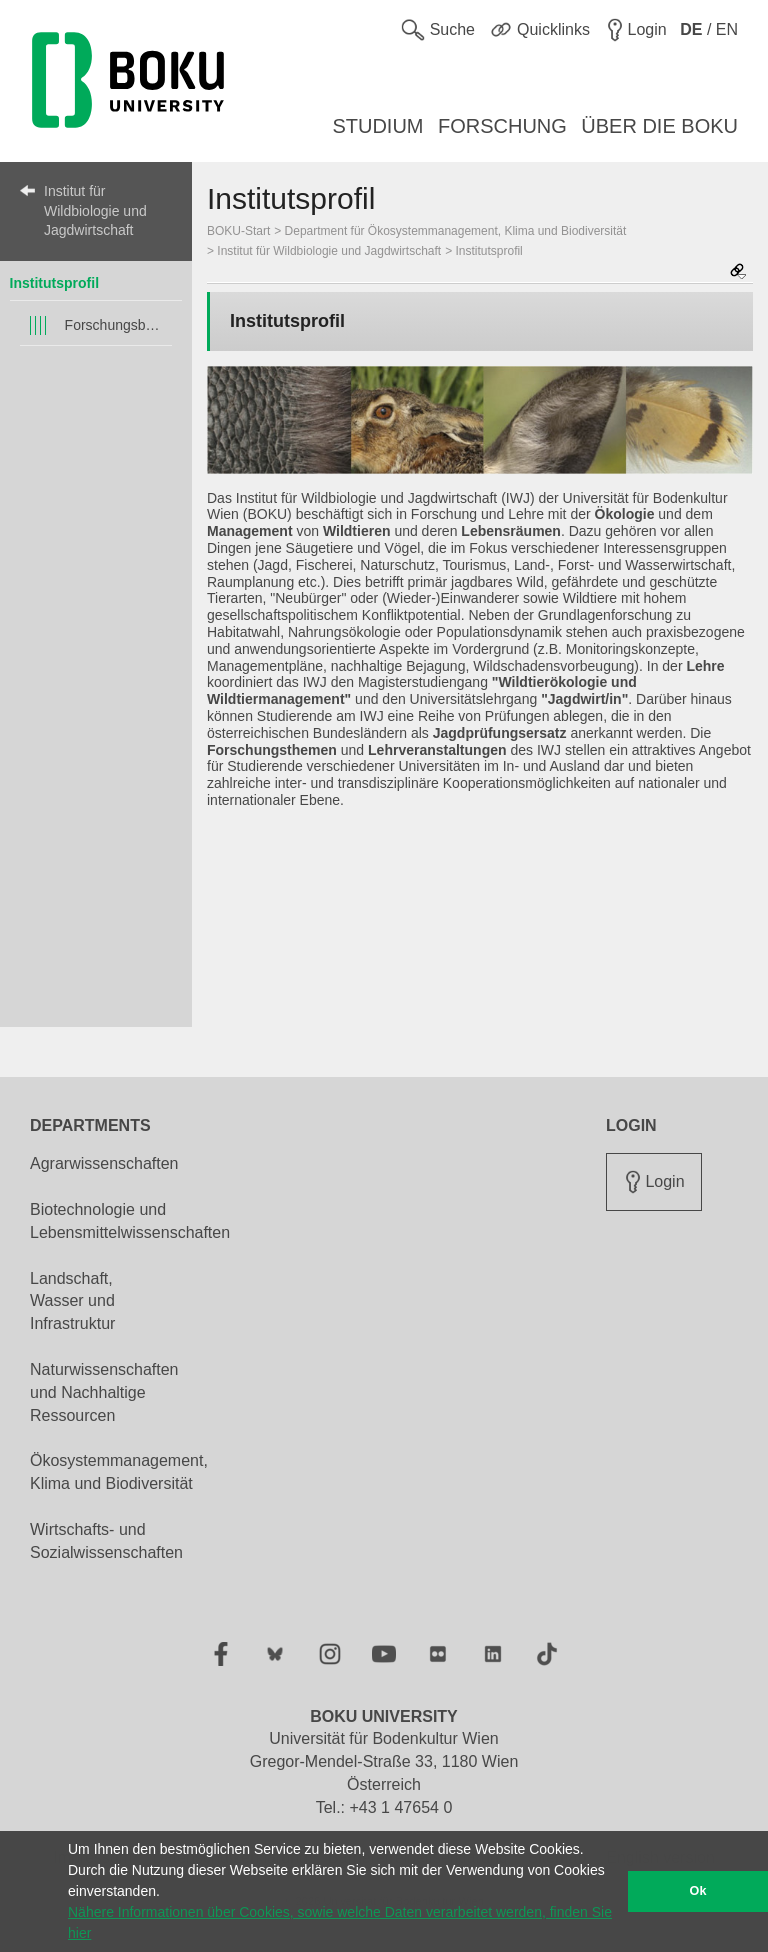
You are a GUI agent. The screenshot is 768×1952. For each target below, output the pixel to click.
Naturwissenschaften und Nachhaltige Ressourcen (104, 1392)
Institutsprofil (54, 283)
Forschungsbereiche (114, 325)
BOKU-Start (238, 231)
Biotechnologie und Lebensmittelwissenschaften (130, 1221)
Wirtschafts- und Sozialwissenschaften (106, 1541)
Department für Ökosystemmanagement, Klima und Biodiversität (456, 231)
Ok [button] (698, 1891)
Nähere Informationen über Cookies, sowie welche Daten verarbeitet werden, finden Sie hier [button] (340, 1922)
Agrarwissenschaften (104, 1163)
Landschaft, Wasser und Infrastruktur (72, 1301)
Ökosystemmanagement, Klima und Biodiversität (119, 1472)
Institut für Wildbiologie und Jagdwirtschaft (95, 210)
